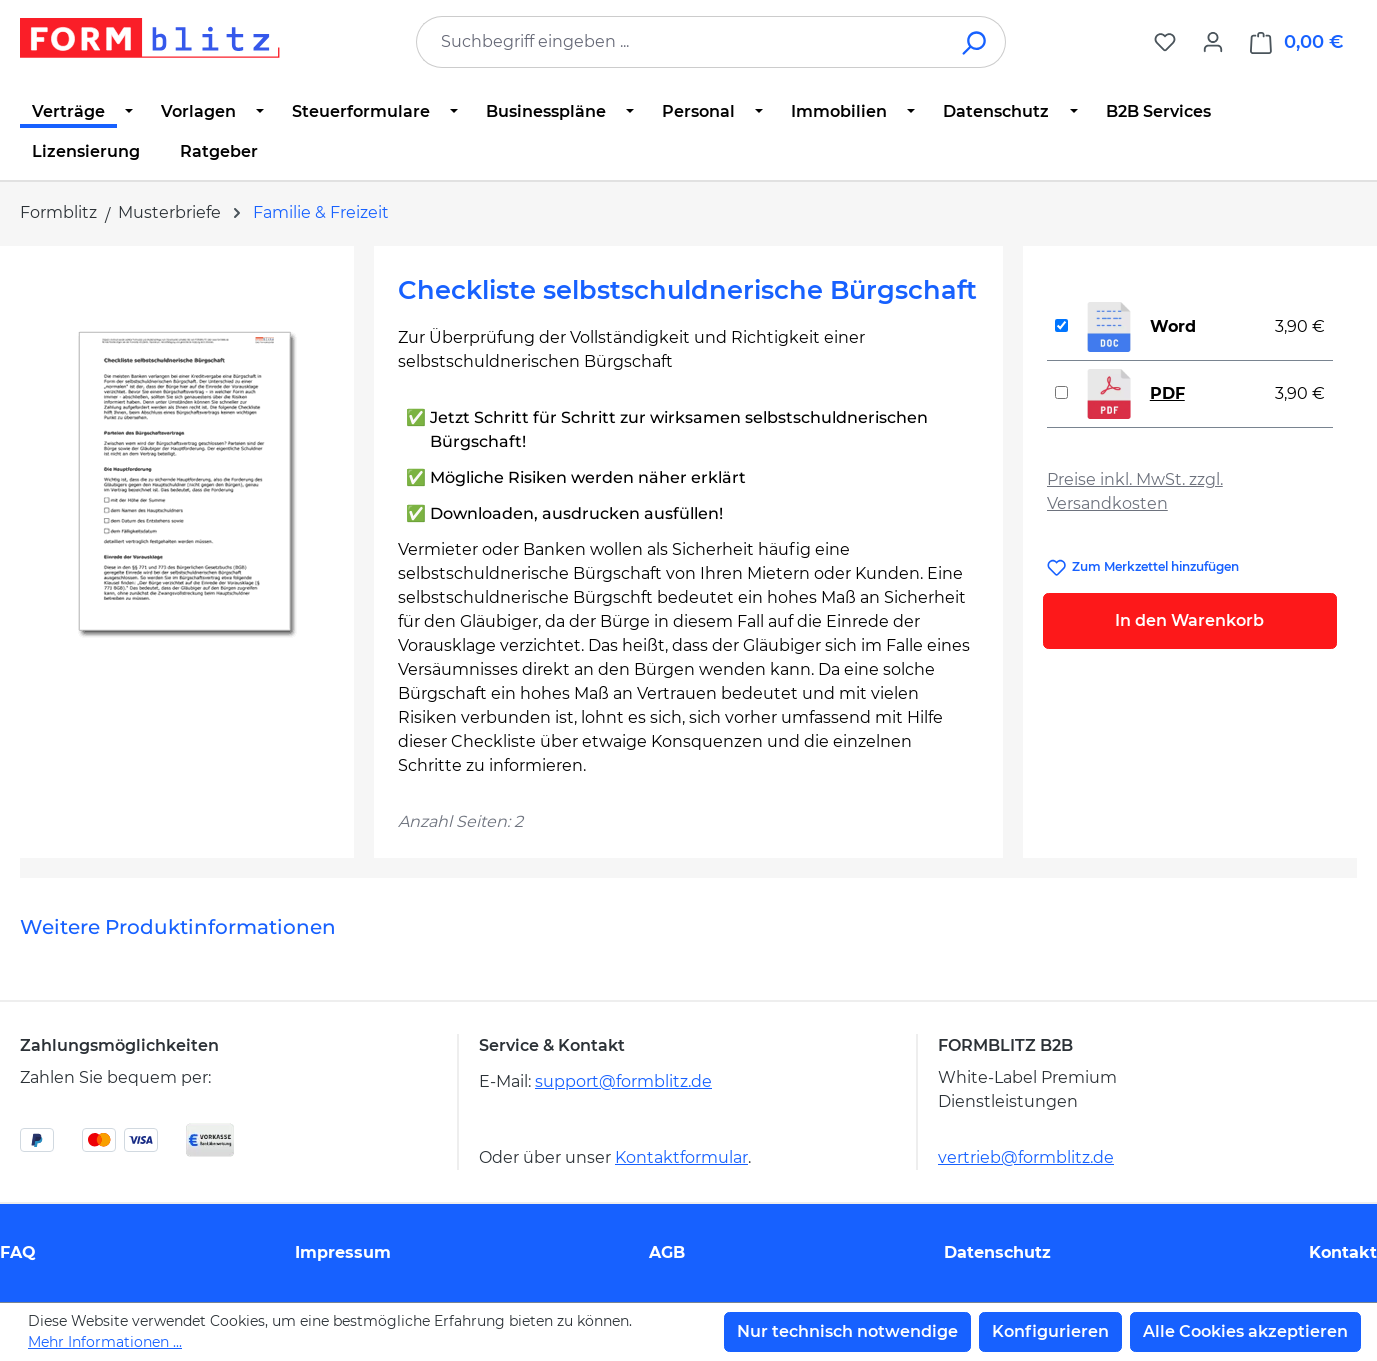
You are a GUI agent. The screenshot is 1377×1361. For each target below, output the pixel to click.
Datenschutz (997, 1252)
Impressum (343, 1252)
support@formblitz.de (623, 1081)
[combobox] (681, 42)
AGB (667, 1252)
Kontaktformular (681, 1157)
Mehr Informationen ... (105, 1342)
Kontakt (1343, 1252)
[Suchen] (975, 42)
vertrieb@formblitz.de (1026, 1157)
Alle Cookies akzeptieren (1245, 1331)
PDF (1167, 393)
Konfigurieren (1050, 1331)
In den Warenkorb (1189, 620)
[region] (187, 485)
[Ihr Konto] (1213, 42)
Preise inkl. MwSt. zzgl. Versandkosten (1135, 491)
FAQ (18, 1252)
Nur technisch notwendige (847, 1331)
